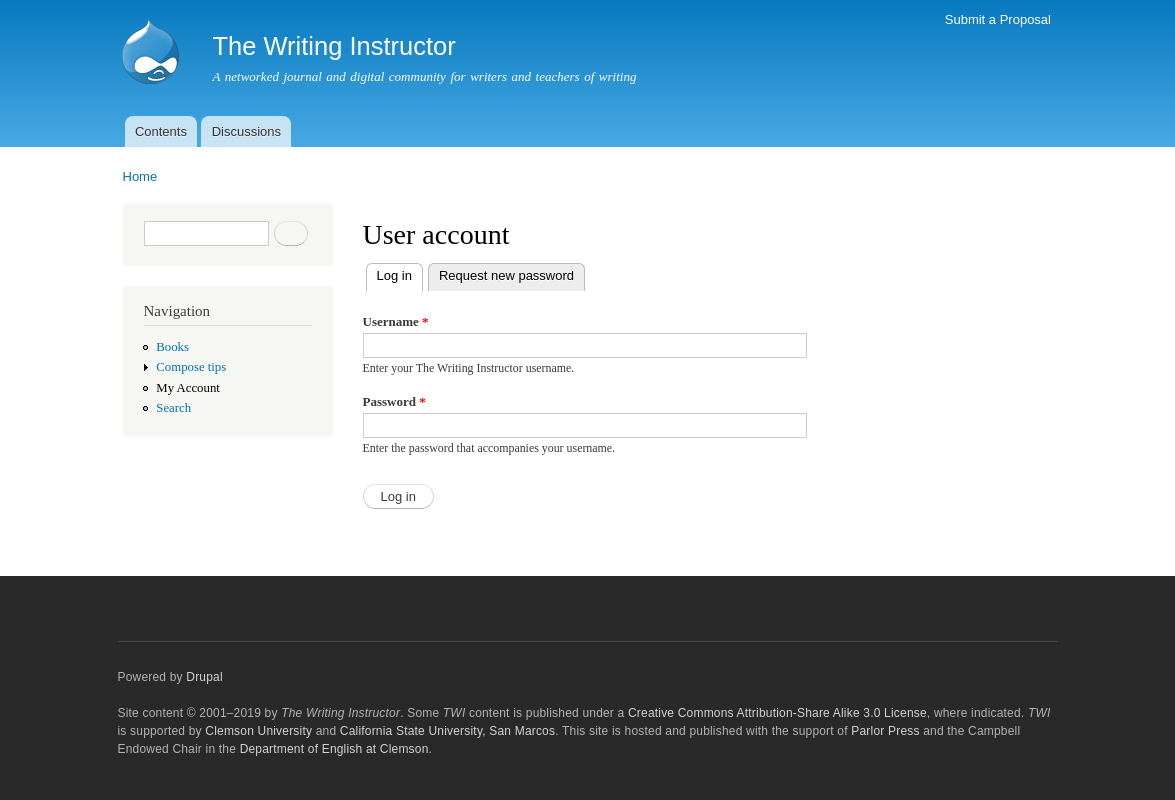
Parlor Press (885, 731)
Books (172, 347)
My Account (188, 388)
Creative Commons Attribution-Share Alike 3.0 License (777, 713)
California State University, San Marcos (447, 731)
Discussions (246, 131)
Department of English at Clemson (334, 749)
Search (173, 408)
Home (140, 176)
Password (394, 401)
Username (396, 321)
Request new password (506, 275)
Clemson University (258, 731)
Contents (161, 131)
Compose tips (191, 367)
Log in (400, 273)
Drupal (204, 677)
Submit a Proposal (998, 19)
